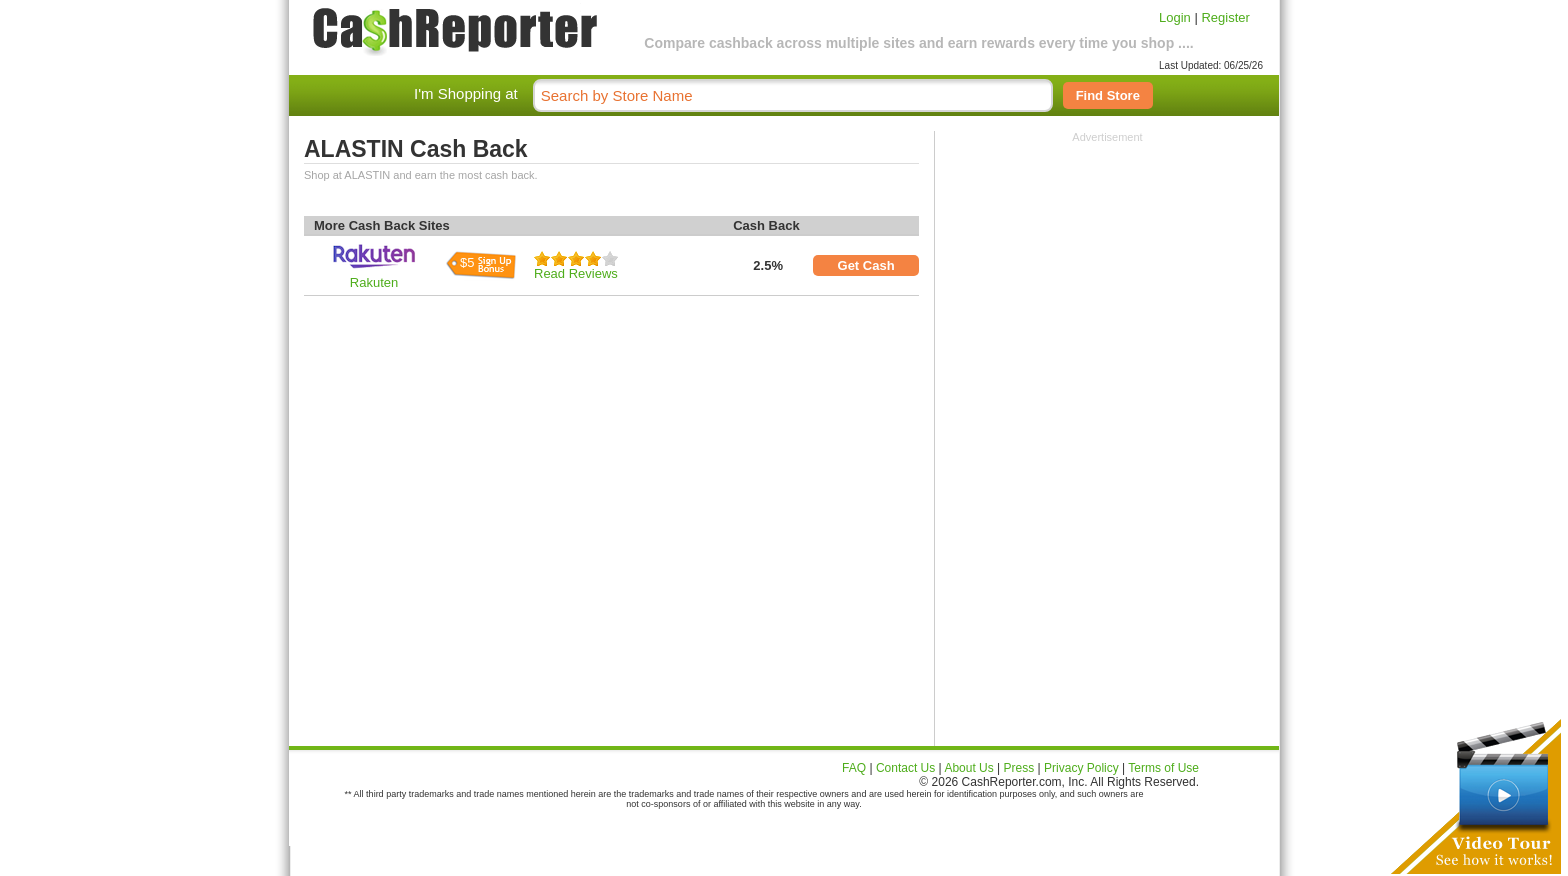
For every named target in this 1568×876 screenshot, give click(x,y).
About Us (968, 768)
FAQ (854, 768)
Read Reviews (576, 273)
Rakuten (374, 282)
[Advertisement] (1108, 268)
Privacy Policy (1081, 768)
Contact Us (905, 768)
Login (1175, 17)
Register (1225, 17)
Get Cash (866, 265)
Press (1019, 768)
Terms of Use (1163, 768)
